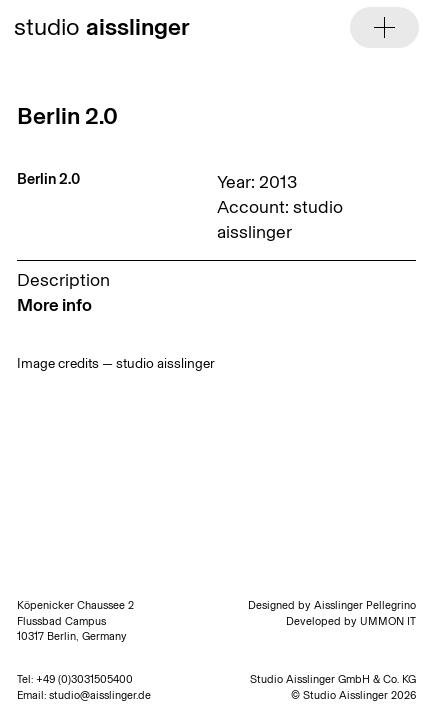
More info (54, 305)
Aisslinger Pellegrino (365, 605)
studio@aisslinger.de (100, 695)
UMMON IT (388, 621)
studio (102, 26)
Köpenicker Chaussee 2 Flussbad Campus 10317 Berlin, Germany (75, 621)
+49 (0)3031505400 (84, 679)
